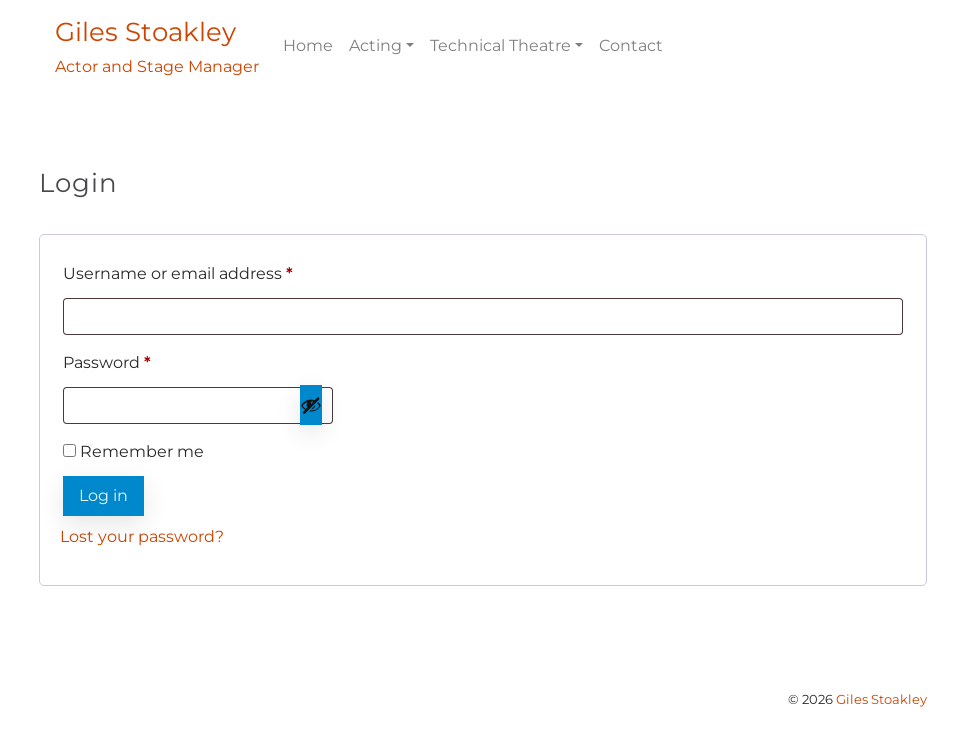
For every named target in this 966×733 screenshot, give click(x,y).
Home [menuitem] (308, 45)
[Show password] (311, 405)
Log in (103, 495)
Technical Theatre (500, 45)
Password (144, 359)
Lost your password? (142, 536)
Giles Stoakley (881, 699)
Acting (375, 45)
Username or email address (215, 270)
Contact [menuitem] (631, 45)
